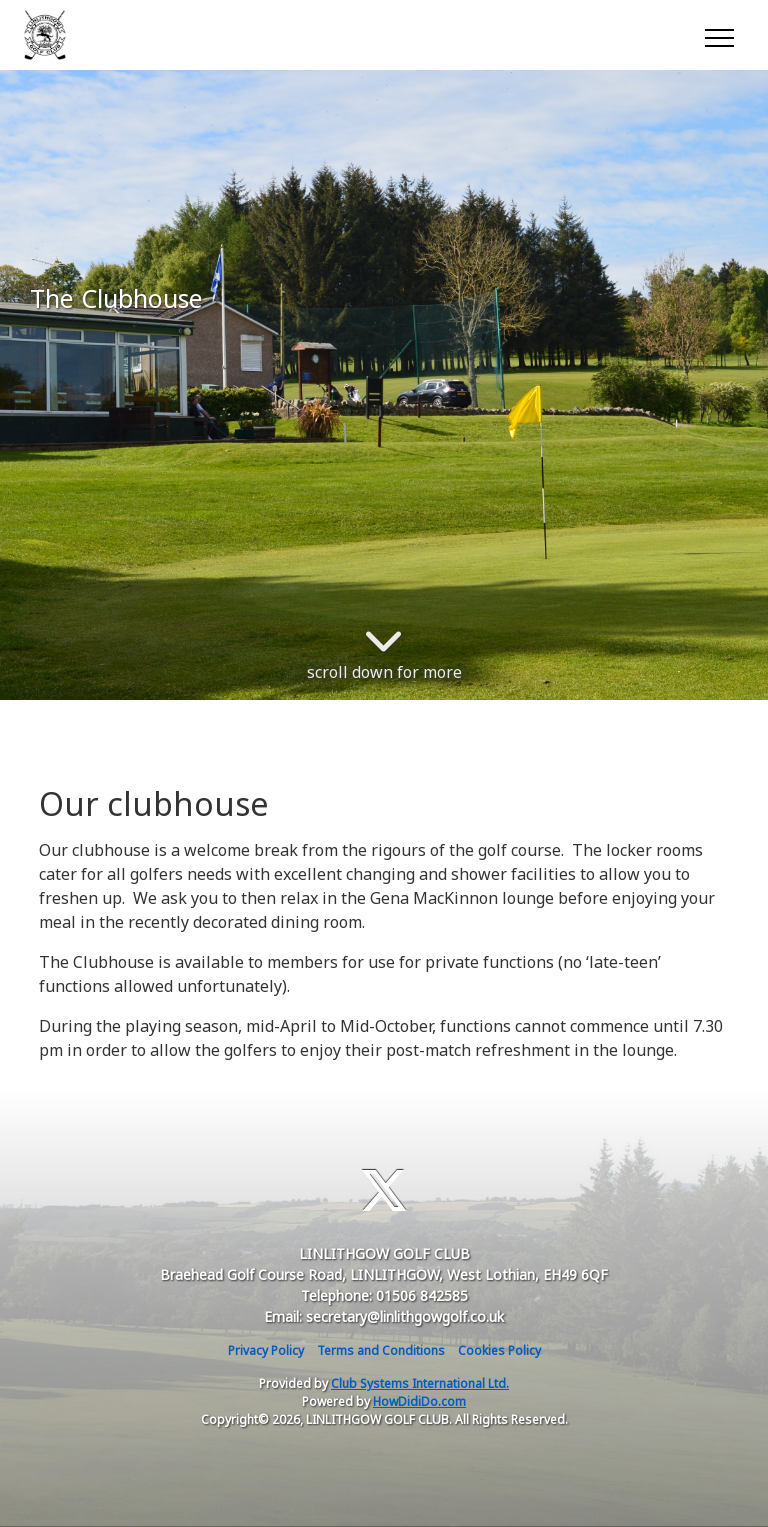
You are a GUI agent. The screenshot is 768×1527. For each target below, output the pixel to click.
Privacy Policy (266, 1350)
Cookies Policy (499, 1350)
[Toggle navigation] (718, 35)
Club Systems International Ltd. (420, 1383)
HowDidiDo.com (419, 1401)
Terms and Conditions (381, 1350)
